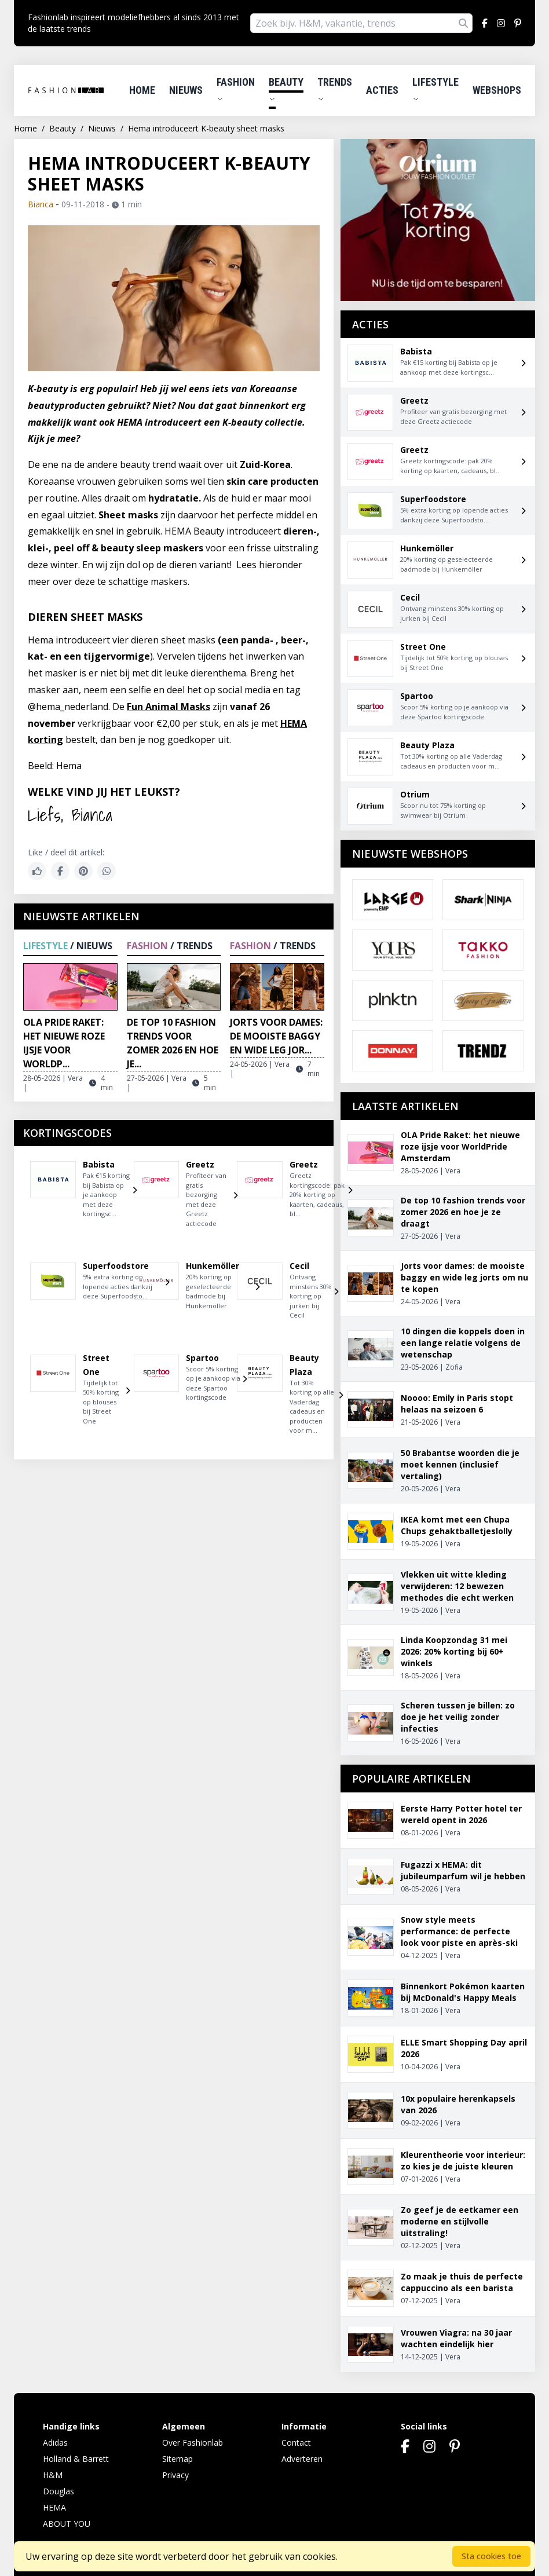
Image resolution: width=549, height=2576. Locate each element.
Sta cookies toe (491, 2556)
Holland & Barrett (76, 2458)
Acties (382, 90)
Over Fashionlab (192, 2442)
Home (142, 90)
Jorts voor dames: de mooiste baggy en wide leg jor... (276, 1036)
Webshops (497, 90)
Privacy (175, 2474)
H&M (53, 2474)
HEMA (54, 2507)
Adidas (55, 2442)
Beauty (286, 89)
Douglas (58, 2491)
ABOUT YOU (66, 2523)
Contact (296, 2442)
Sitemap (177, 2458)
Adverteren (302, 2458)
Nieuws (186, 90)
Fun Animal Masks (168, 706)
